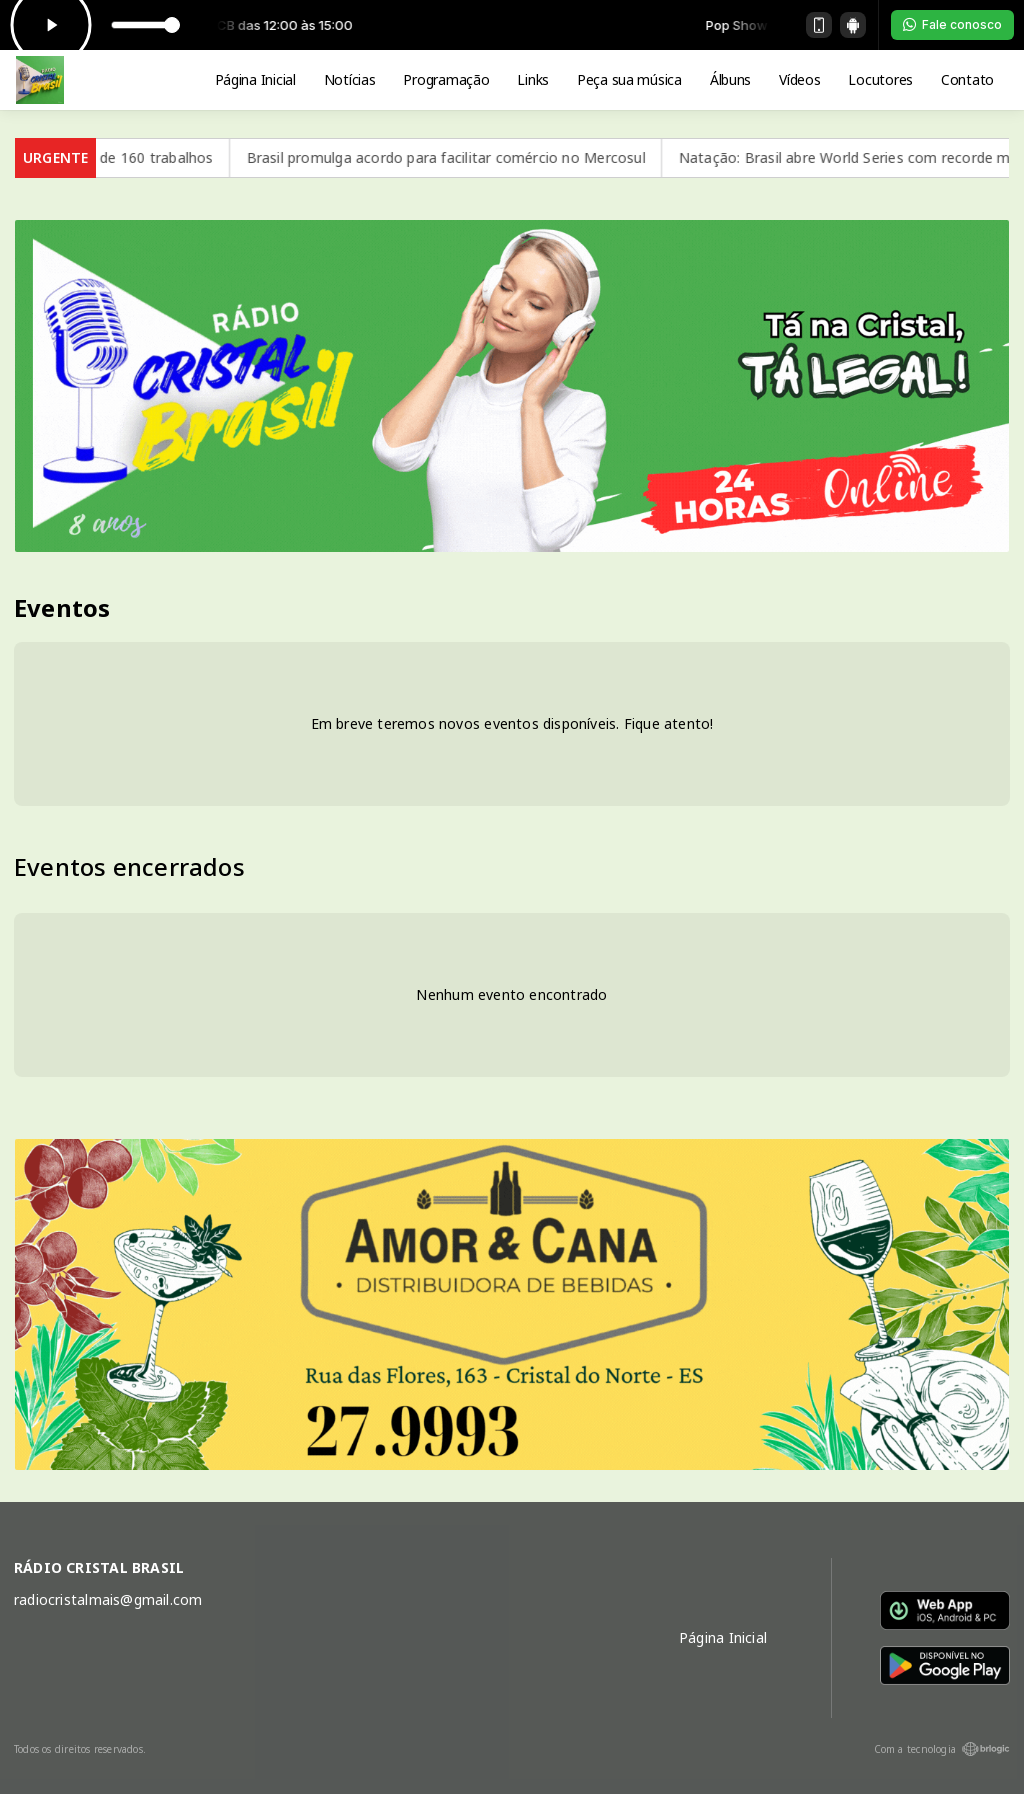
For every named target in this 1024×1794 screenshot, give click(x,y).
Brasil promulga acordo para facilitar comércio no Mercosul (513, 157)
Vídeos (799, 79)
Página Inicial (255, 79)
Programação (446, 79)
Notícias (350, 79)
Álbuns (730, 79)
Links (533, 79)
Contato (967, 79)
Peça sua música (629, 79)
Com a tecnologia (942, 1749)
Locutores (880, 79)
